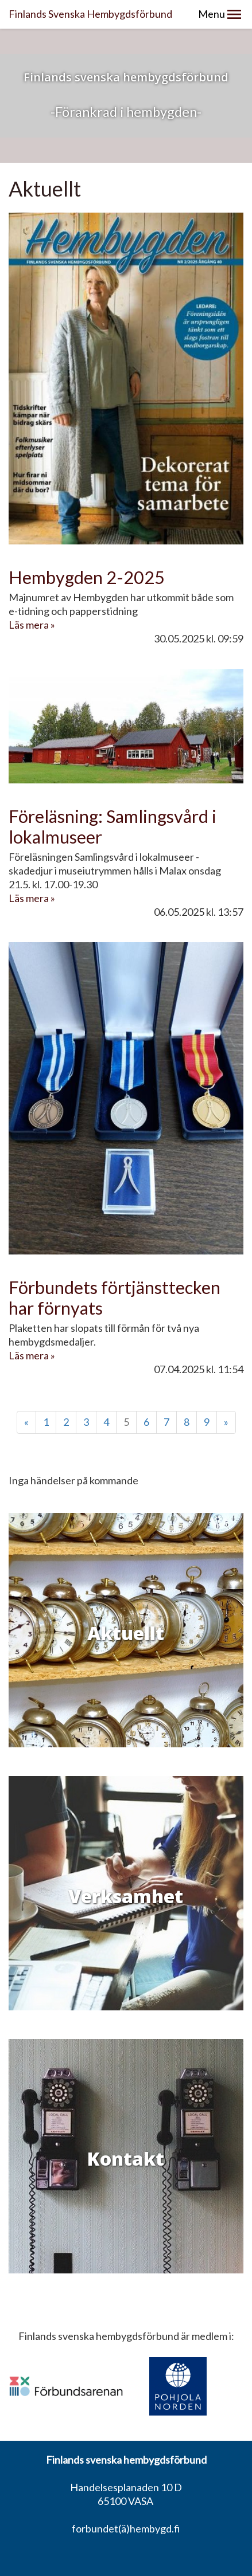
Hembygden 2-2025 (87, 577)
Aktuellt (125, 1633)
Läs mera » (32, 624)
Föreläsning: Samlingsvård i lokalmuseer (112, 827)
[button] (234, 14)
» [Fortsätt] (226, 1422)
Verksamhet (125, 1896)
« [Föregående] (26, 1422)
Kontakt (125, 2158)
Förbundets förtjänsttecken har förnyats (114, 1298)
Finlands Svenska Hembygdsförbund (90, 13)
